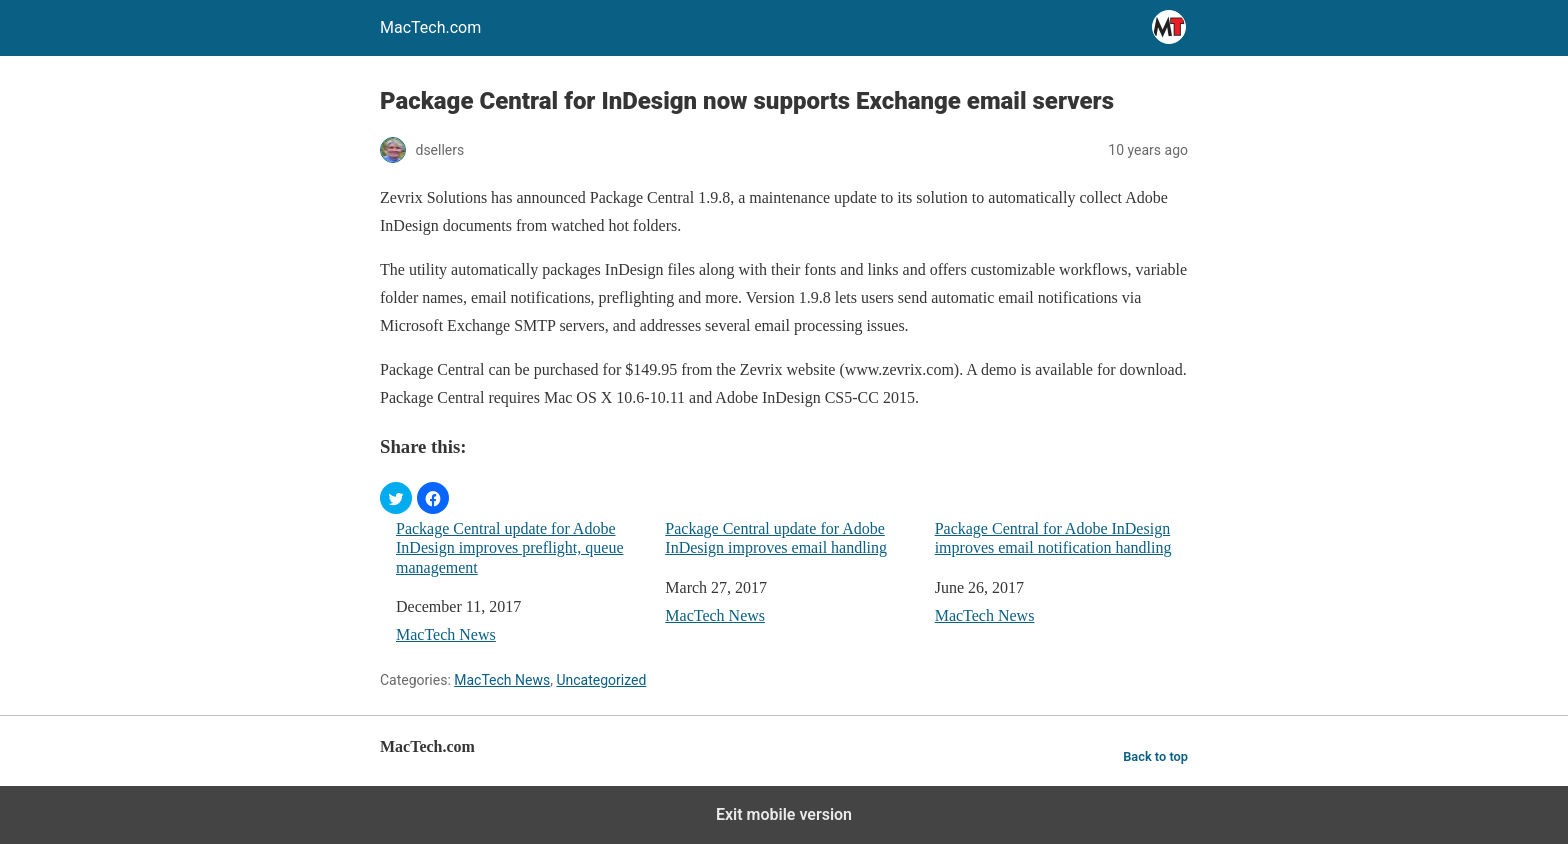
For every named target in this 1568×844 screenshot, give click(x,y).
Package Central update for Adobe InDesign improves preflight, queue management (510, 547)
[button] (396, 498)
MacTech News (446, 634)
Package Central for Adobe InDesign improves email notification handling (1053, 538)
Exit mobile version (784, 814)
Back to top (1155, 756)
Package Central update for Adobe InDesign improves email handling (776, 538)
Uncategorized (601, 680)
